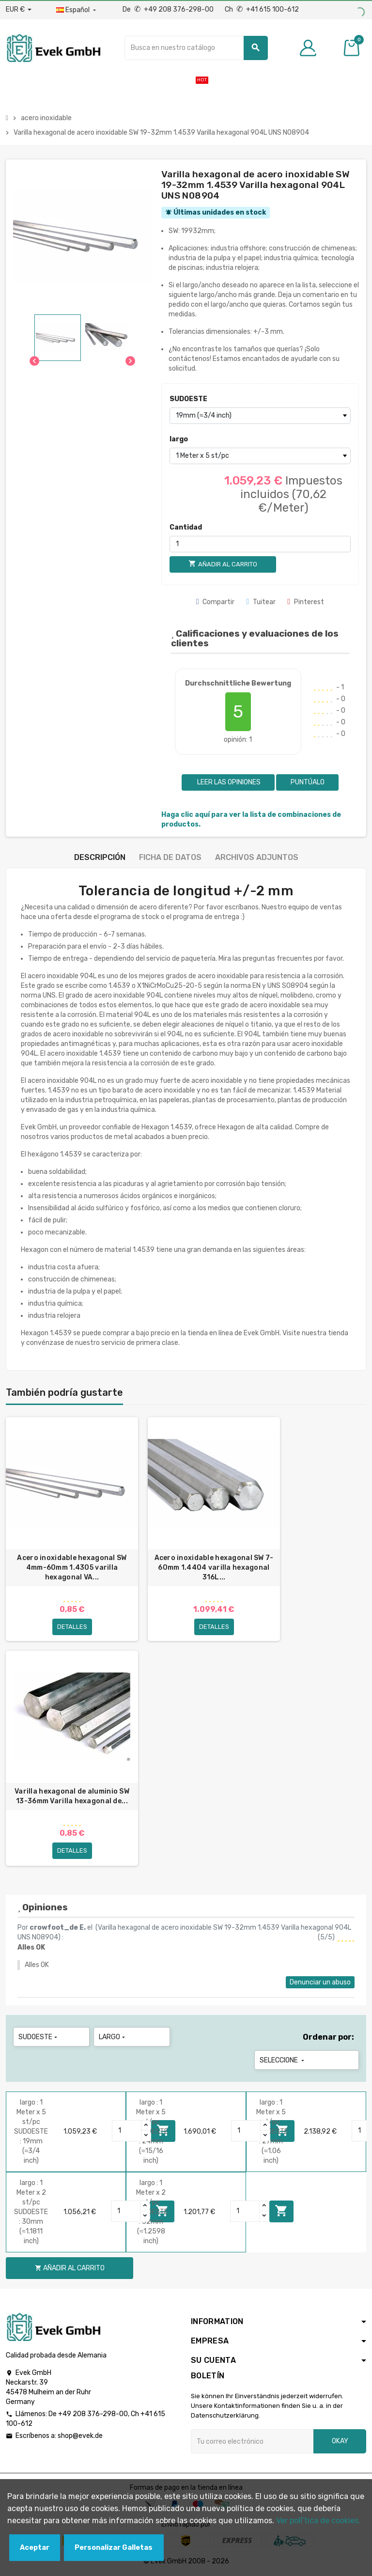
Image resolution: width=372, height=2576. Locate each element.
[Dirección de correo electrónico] (252, 2441)
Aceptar (34, 2548)
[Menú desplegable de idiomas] (77, 10)
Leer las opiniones (228, 782)
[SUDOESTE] (260, 415)
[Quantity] (127, 2130)
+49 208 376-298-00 (93, 2414)
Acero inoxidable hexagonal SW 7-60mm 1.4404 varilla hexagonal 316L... (214, 1567)
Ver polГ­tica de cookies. (318, 2520)
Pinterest (305, 602)
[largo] (260, 456)
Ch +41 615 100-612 (262, 9)
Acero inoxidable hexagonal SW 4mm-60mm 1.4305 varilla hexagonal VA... (71, 1567)
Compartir (215, 602)
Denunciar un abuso (320, 1982)
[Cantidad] (260, 544)
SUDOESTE (188, 399)
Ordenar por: (328, 2037)
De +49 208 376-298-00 (169, 9)
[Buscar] (195, 48)
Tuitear (261, 602)
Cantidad (186, 527)
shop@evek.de (80, 2436)
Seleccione (283, 2060)
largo (179, 439)
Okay (340, 2441)
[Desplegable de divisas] (18, 10)
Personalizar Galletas (114, 2548)
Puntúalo (308, 782)
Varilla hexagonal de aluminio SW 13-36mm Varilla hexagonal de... (72, 1796)
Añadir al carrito (281, 2210)
